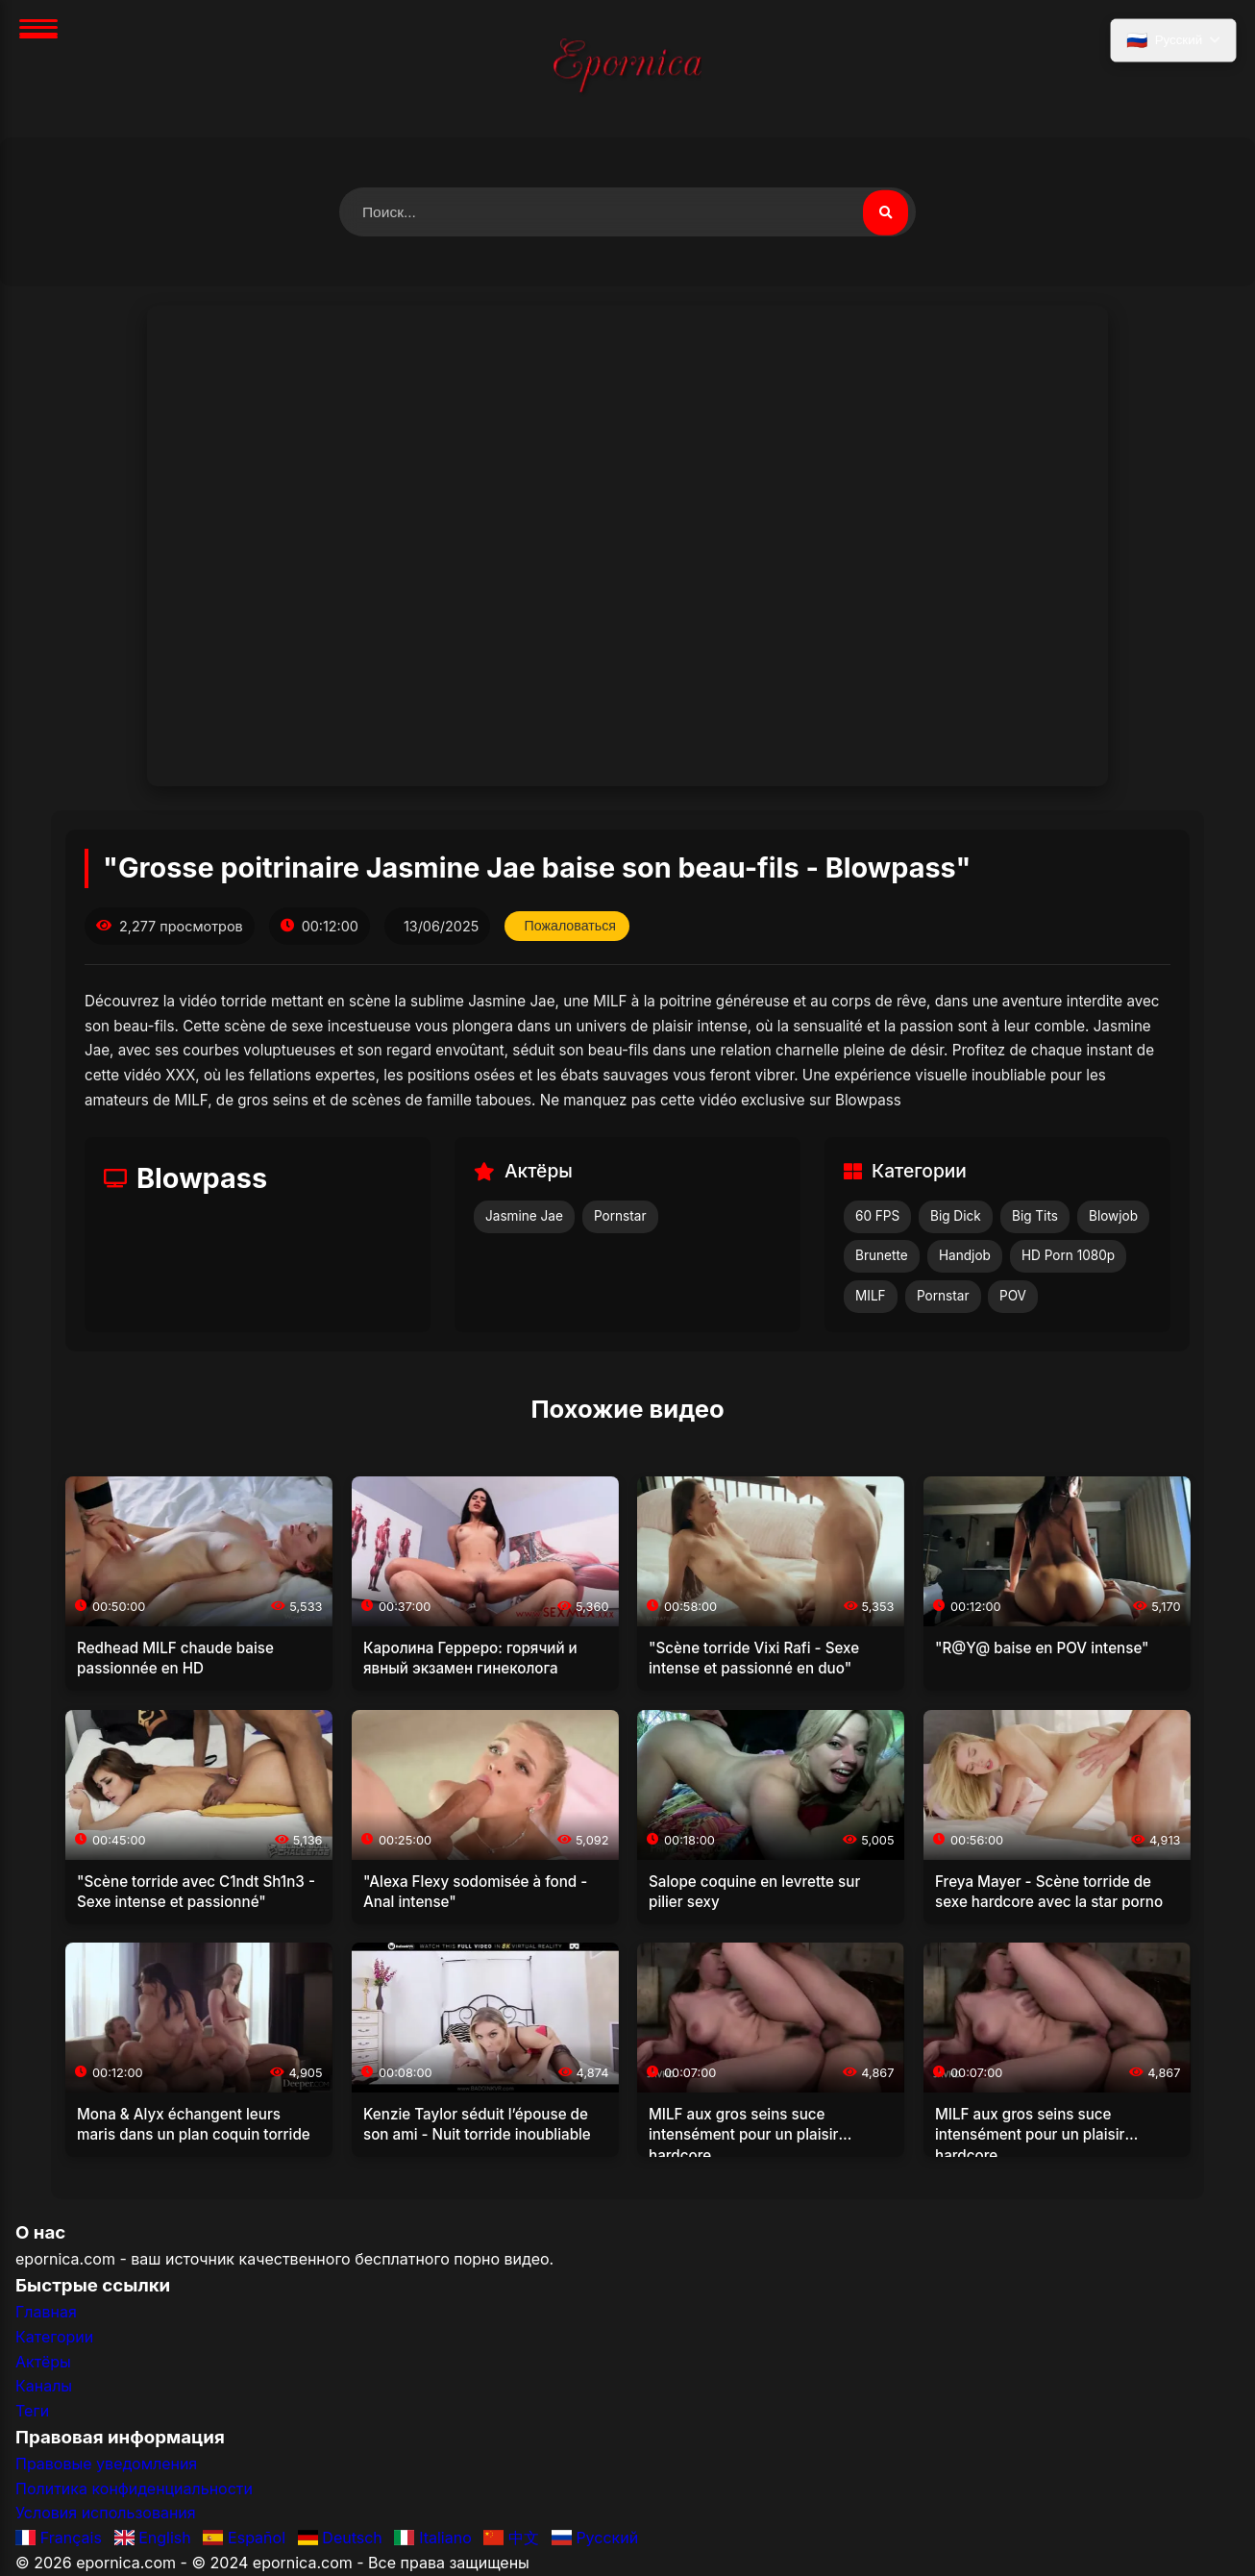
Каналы (43, 2386)
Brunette (881, 1256)
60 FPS (877, 1217)
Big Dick (955, 1217)
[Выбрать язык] (1172, 41)
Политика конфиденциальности (134, 2489)
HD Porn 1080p (1068, 1256)
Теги (32, 2411)
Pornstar (620, 1217)
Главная (46, 2312)
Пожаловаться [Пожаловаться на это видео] (571, 926)
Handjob (965, 1256)
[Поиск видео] (885, 212)
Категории (54, 2337)
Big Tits (1035, 1217)
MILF (870, 1296)
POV (1012, 1296)
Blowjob (1113, 1217)
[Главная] (627, 69)
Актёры (43, 2361)
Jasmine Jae (524, 1217)
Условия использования (105, 2513)
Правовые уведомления (106, 2464)
